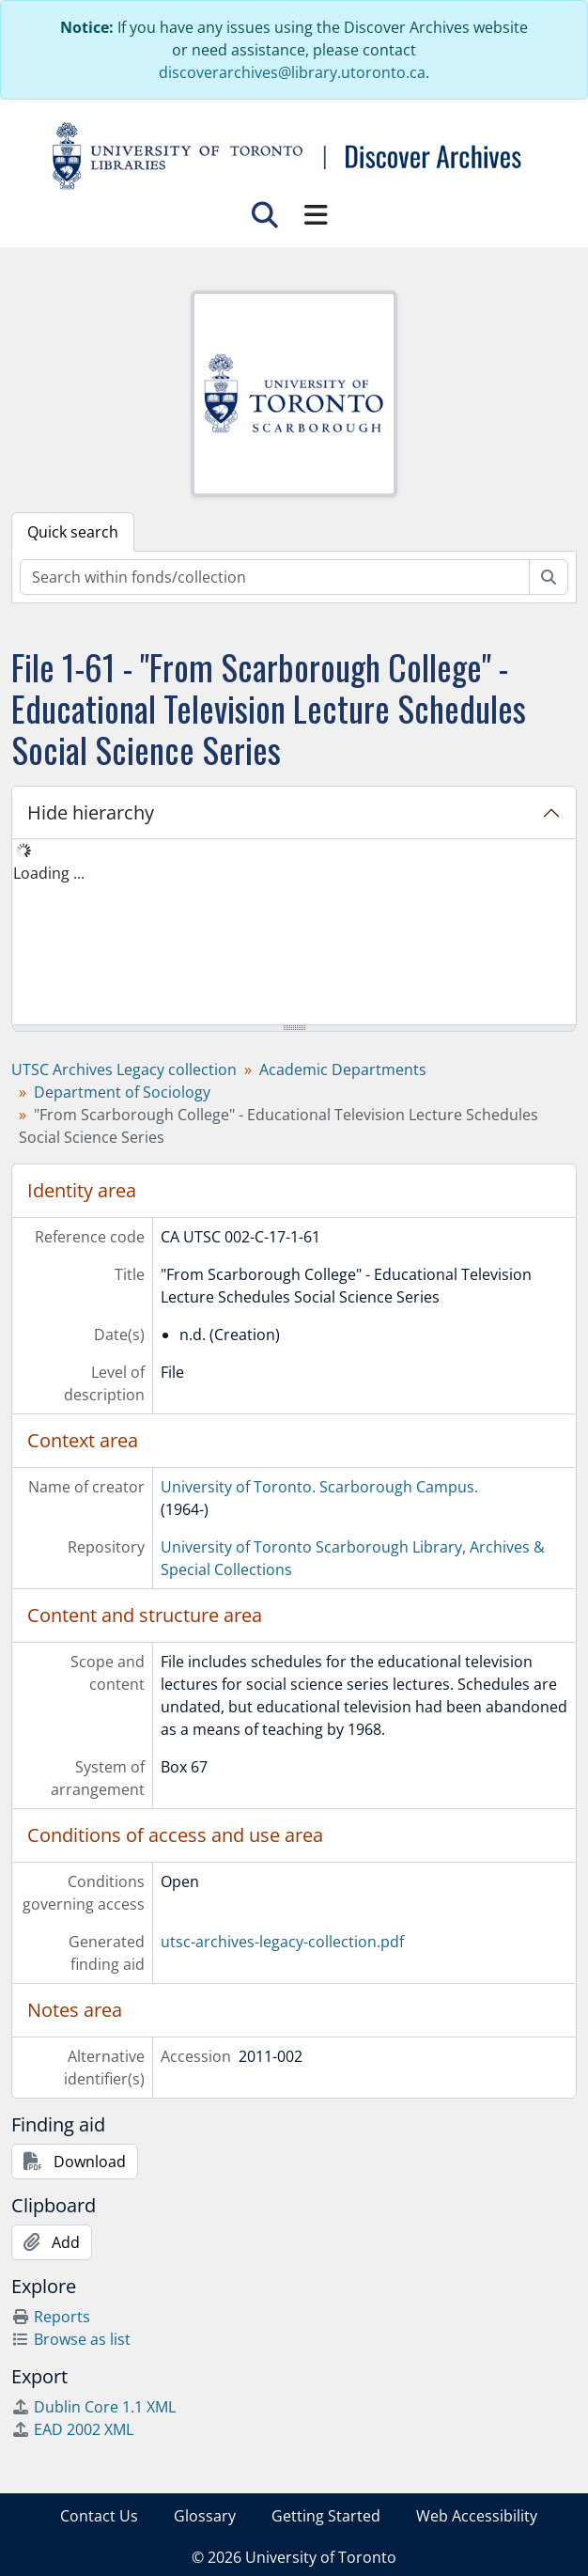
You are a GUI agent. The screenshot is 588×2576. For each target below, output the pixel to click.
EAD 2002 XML (72, 2429)
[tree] (294, 933)
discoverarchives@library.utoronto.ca (292, 72)
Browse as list (71, 2339)
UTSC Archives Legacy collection (124, 1069)
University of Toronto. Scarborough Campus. (319, 1486)
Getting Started (325, 2516)
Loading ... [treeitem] (49, 873)
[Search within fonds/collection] (275, 577)
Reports (50, 2316)
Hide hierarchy (90, 812)
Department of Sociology (122, 1092)
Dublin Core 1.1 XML (93, 2406)
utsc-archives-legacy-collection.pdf (282, 1941)
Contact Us (99, 2516)
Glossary (205, 2516)
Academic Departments (342, 1069)
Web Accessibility (476, 2516)
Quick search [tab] (72, 532)
